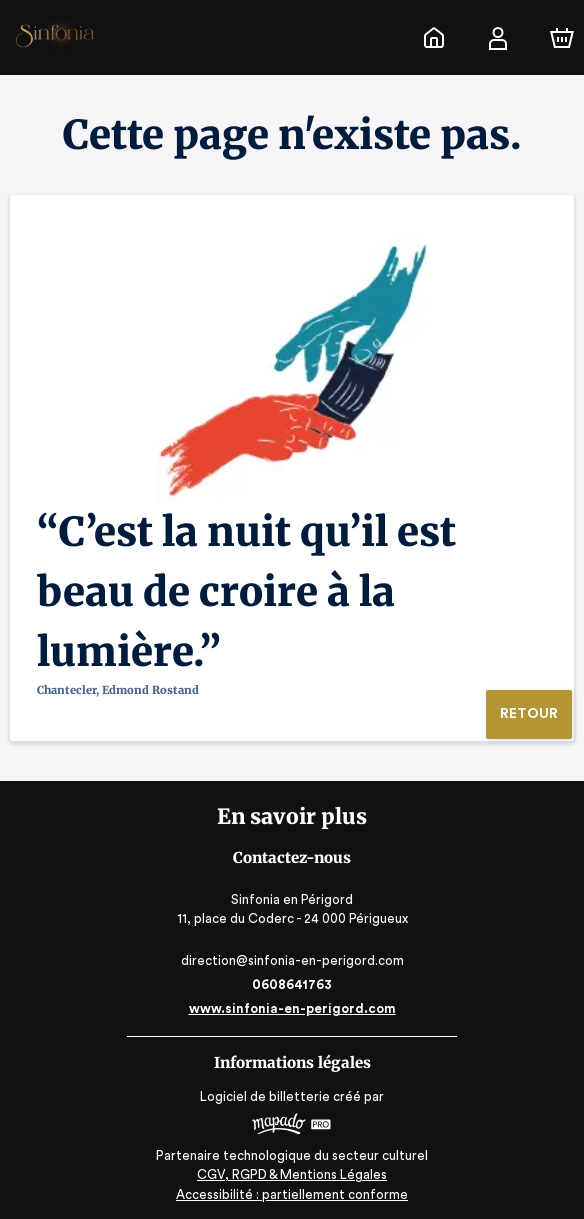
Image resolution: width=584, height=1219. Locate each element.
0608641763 (292, 984)
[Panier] (562, 38)
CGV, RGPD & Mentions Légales (292, 1174)
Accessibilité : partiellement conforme (292, 1194)
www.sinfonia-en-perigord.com (292, 1008)
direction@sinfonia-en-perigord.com (292, 960)
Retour (528, 714)
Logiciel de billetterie (266, 1096)
